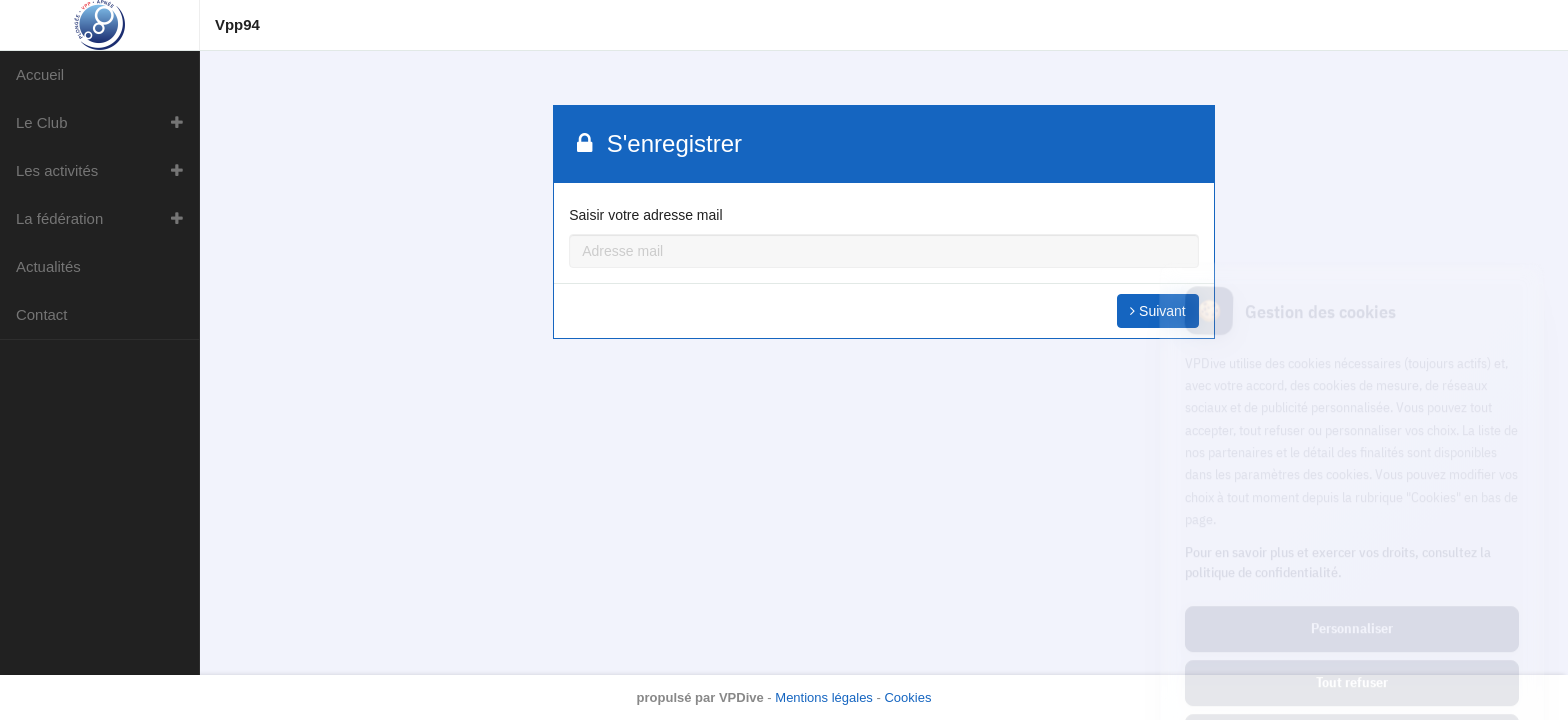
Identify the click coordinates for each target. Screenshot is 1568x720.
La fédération (59, 218)
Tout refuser (1352, 593)
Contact (41, 314)
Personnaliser (1352, 539)
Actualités (48, 266)
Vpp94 (237, 24)
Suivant (1158, 311)
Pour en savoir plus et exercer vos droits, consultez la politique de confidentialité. (1338, 473)
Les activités (57, 170)
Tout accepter (1352, 647)
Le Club (42, 122)
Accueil (40, 74)
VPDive (741, 697)
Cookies (907, 697)
